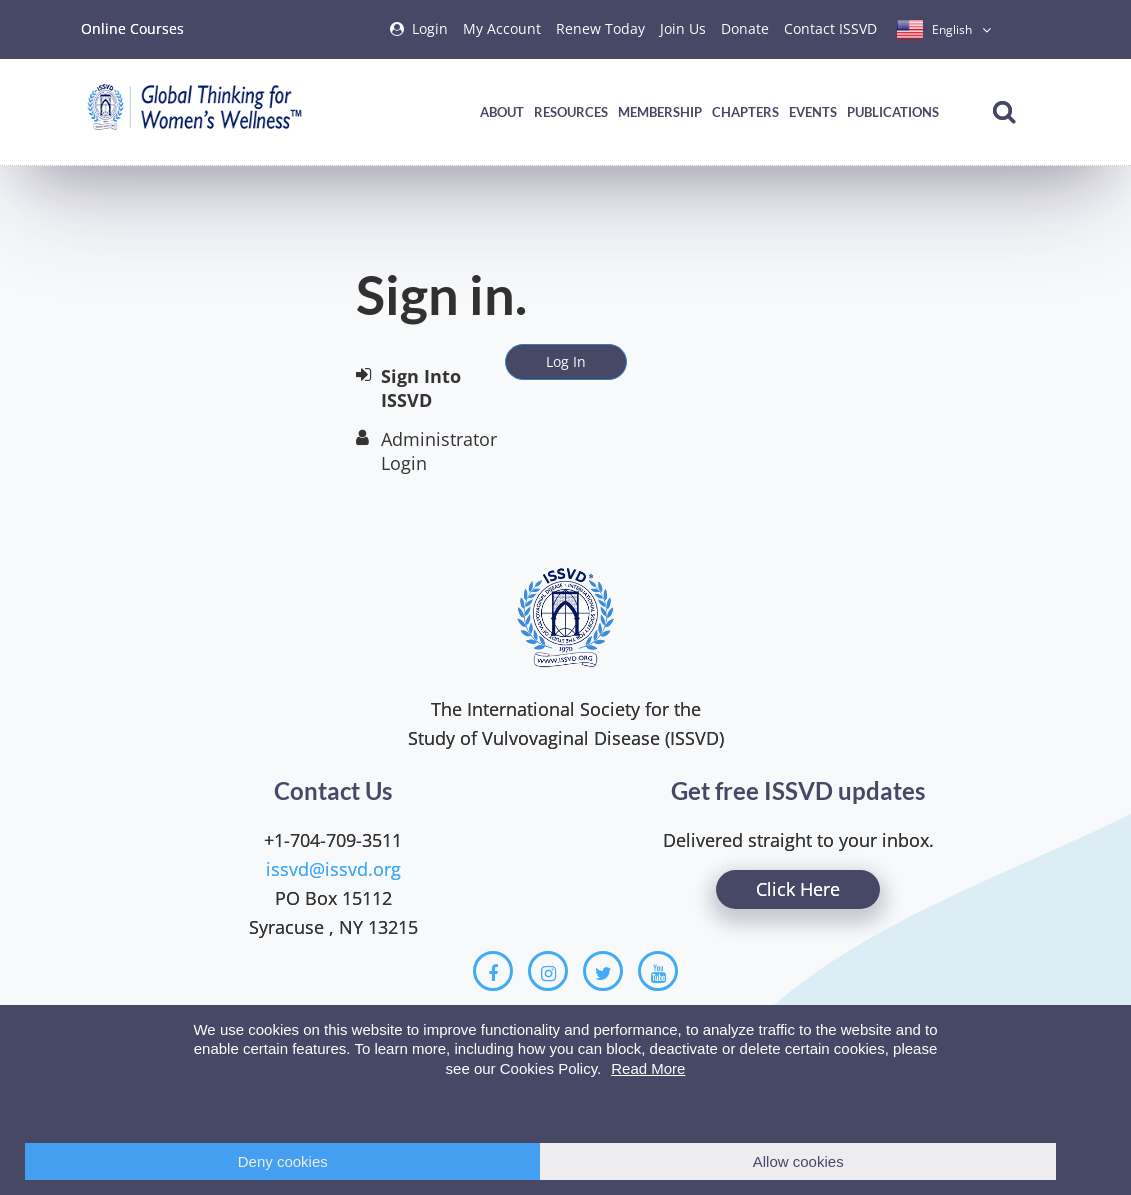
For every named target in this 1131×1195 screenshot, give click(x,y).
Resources (571, 112)
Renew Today (600, 28)
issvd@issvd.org (333, 869)
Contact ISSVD (830, 28)
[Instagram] (548, 971)
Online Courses (132, 28)
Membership (660, 112)
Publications (893, 112)
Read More (648, 1068)
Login (430, 28)
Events (813, 112)
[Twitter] (603, 971)
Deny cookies (283, 1161)
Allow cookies (798, 1161)
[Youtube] (658, 971)
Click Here (798, 889)
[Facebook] (493, 971)
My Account (502, 28)
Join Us (683, 28)
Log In (566, 361)
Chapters (745, 112)
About (502, 112)
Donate (745, 28)
